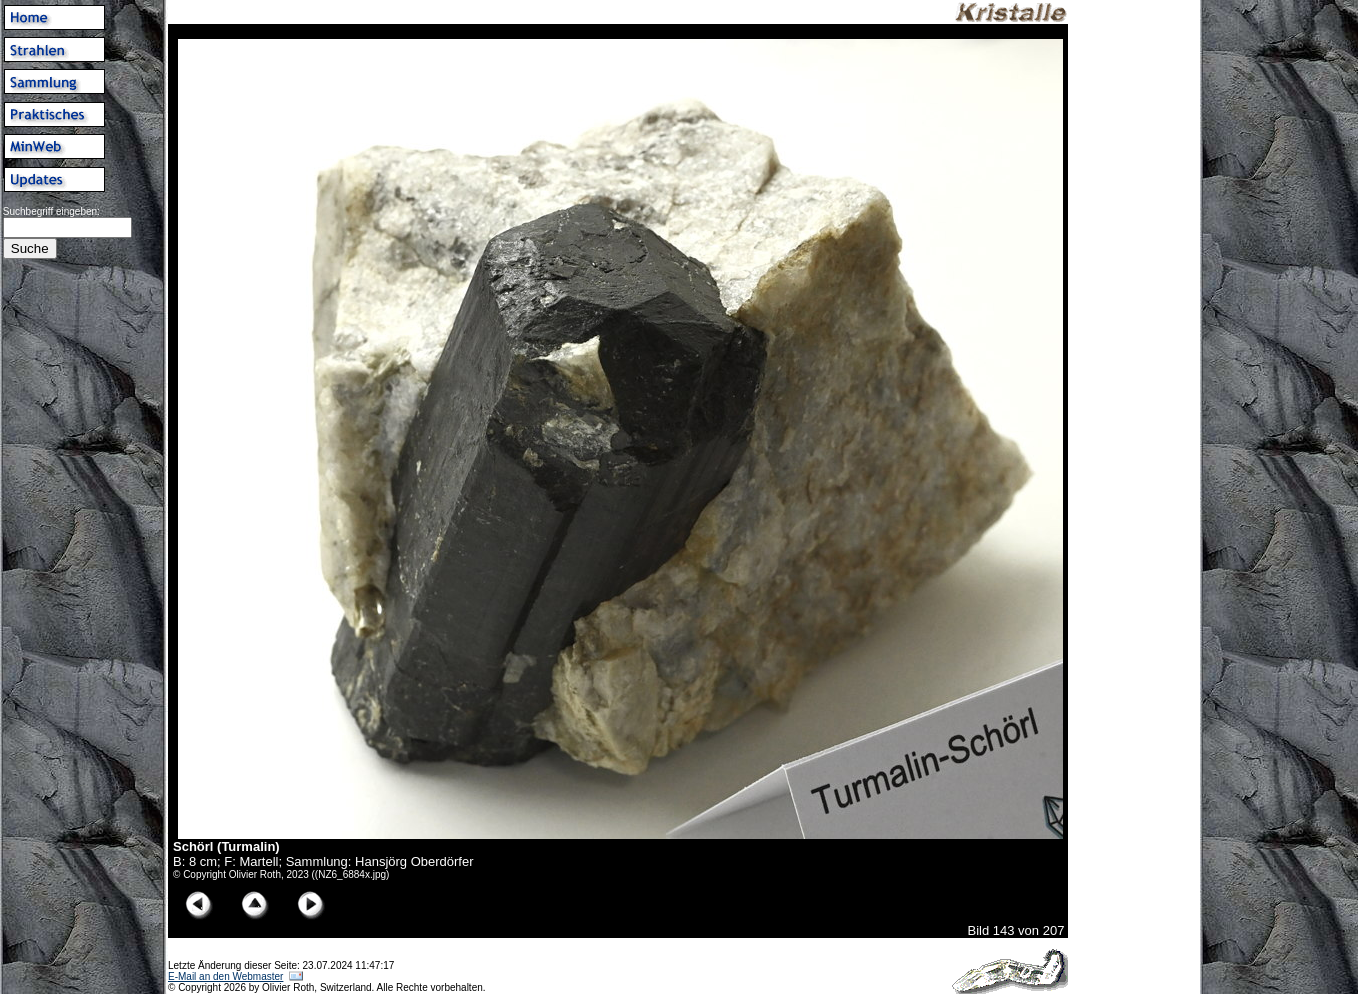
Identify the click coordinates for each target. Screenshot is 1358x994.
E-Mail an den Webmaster (225, 976)
